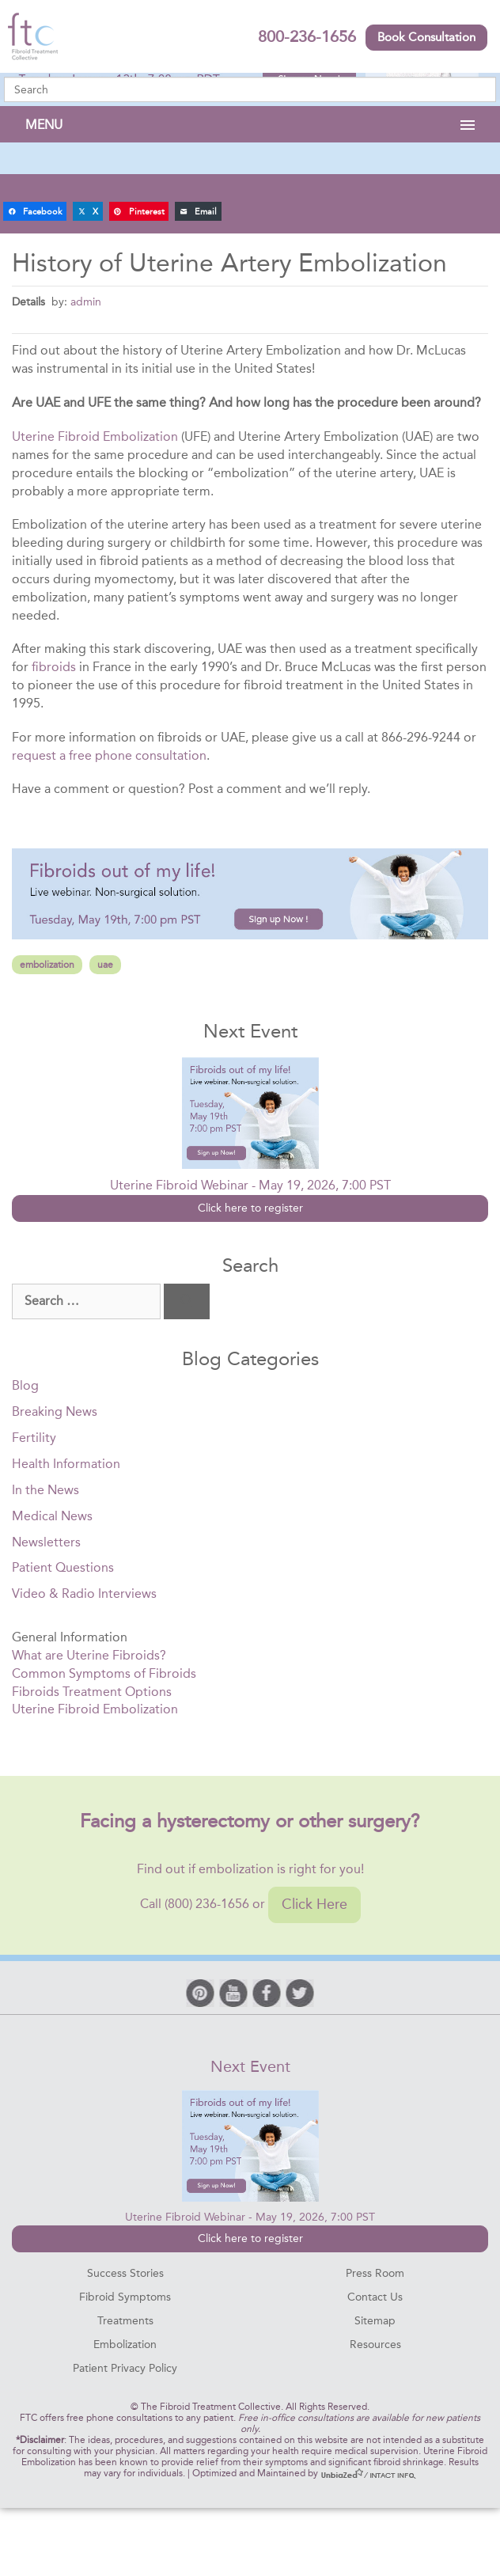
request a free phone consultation (109, 755)
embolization (47, 964)
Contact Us (375, 2297)
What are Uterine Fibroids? (89, 1655)
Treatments (125, 2321)
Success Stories (125, 2273)
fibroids (54, 666)
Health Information (66, 1463)
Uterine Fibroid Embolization (95, 436)
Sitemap (375, 2321)
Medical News (52, 1515)
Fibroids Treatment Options (92, 1691)
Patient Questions (63, 1567)
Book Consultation (426, 37)
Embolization (125, 2344)
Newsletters (46, 1542)
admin (85, 301)
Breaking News (54, 1411)
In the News (45, 1489)
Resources (375, 2344)
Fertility (34, 1437)
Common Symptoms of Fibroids (104, 1673)
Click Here (314, 1904)
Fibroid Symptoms (125, 2297)
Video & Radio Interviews (84, 1593)
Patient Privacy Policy (125, 2368)
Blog (25, 1385)
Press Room (375, 2273)
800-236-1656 (307, 36)
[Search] (187, 1301)
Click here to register (250, 1208)
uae (105, 964)
